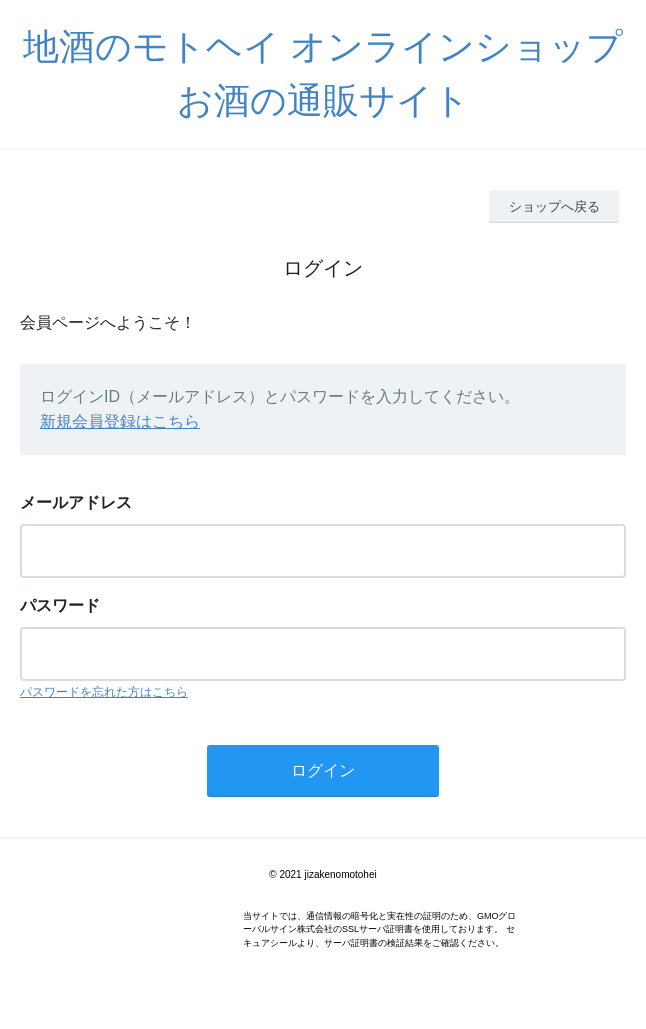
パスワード (60, 605)
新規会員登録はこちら (120, 421)
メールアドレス (76, 502)
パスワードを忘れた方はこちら (104, 692)
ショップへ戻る (554, 206)
